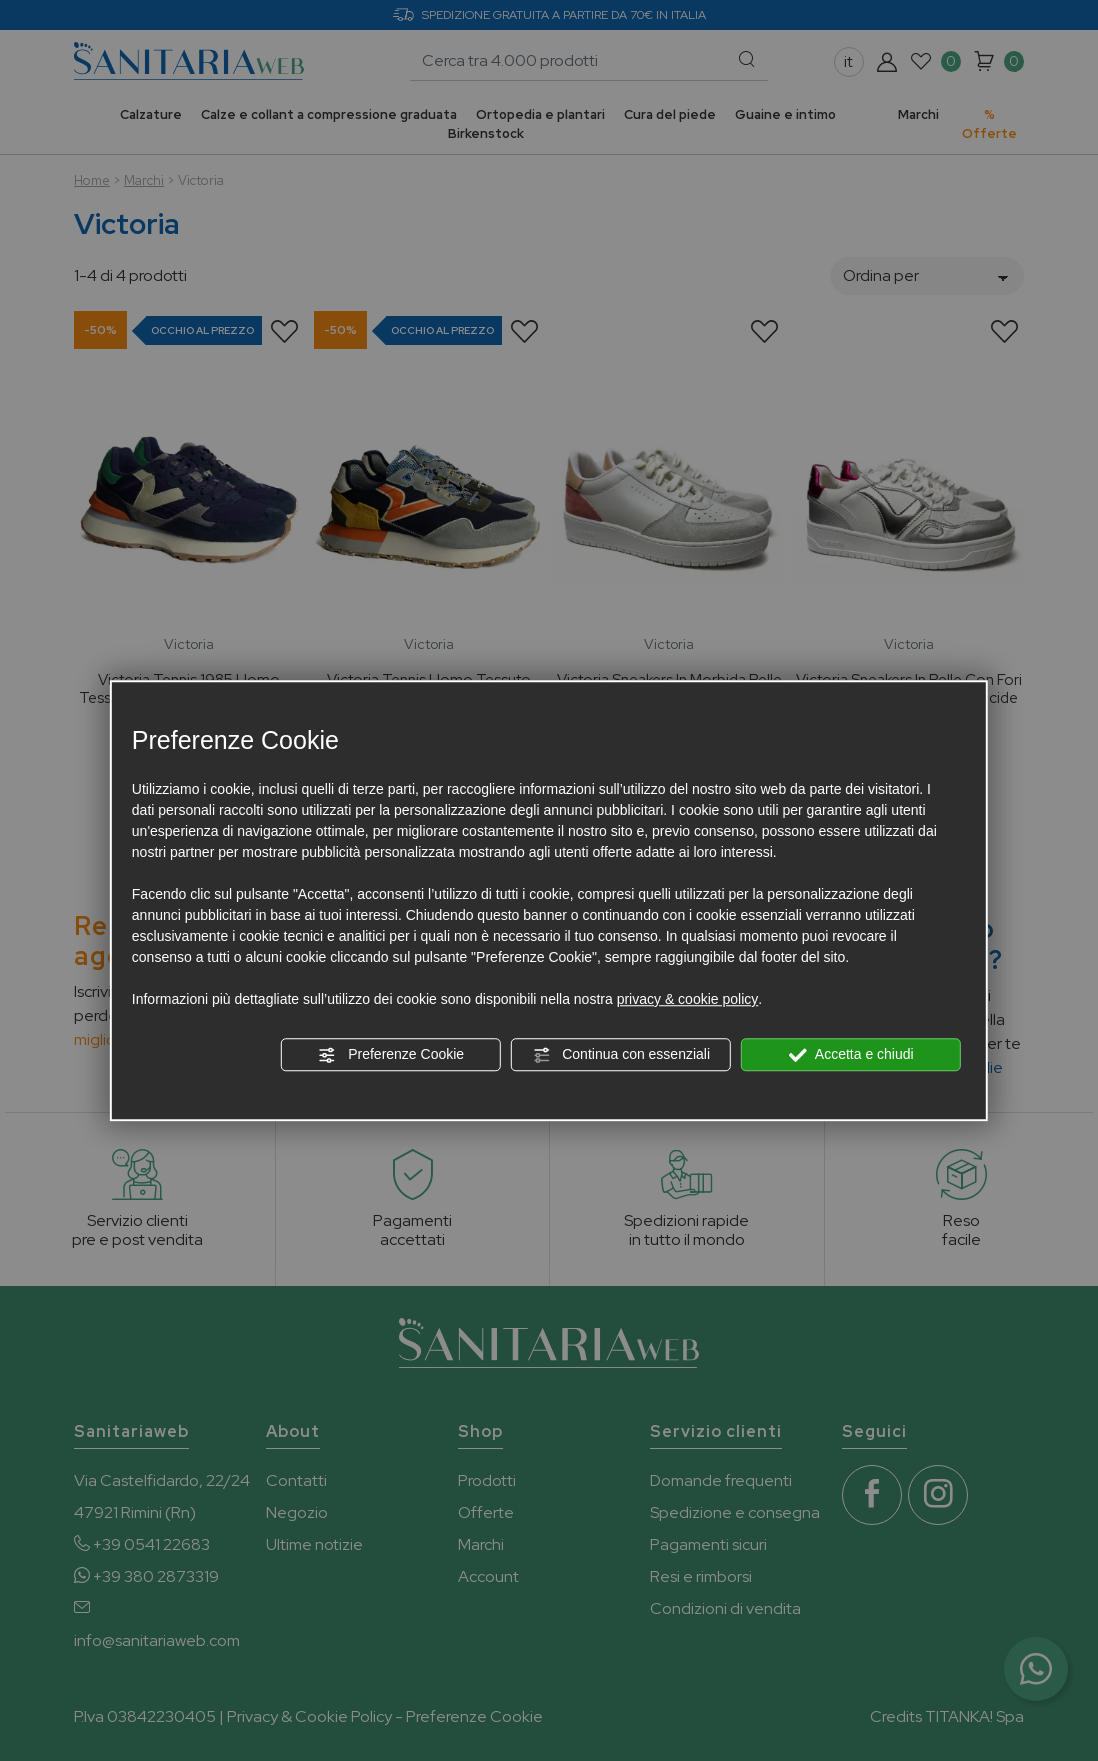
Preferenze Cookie (391, 1055)
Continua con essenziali (621, 1055)
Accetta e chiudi (851, 1055)
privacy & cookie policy (688, 999)
